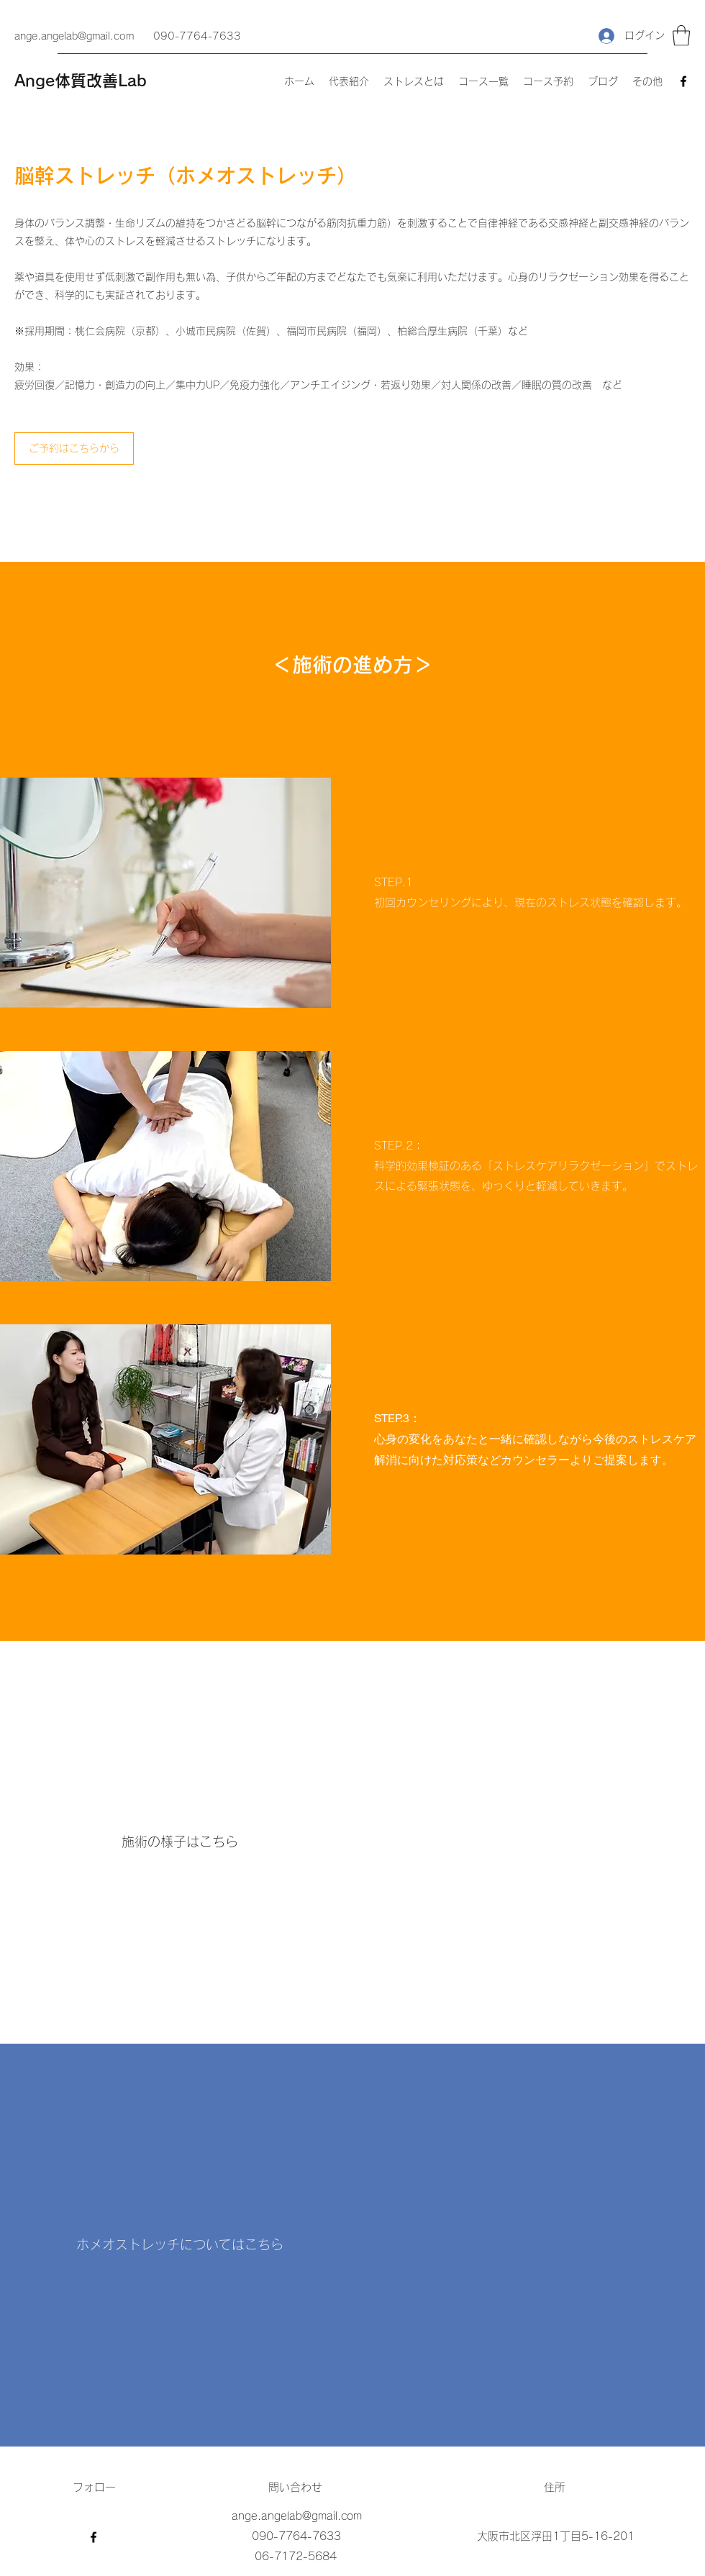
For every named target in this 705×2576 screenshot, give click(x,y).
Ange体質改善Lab (80, 80)
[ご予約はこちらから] (74, 448)
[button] (681, 35)
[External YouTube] (525, 2245)
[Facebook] (683, 81)
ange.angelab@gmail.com (74, 36)
